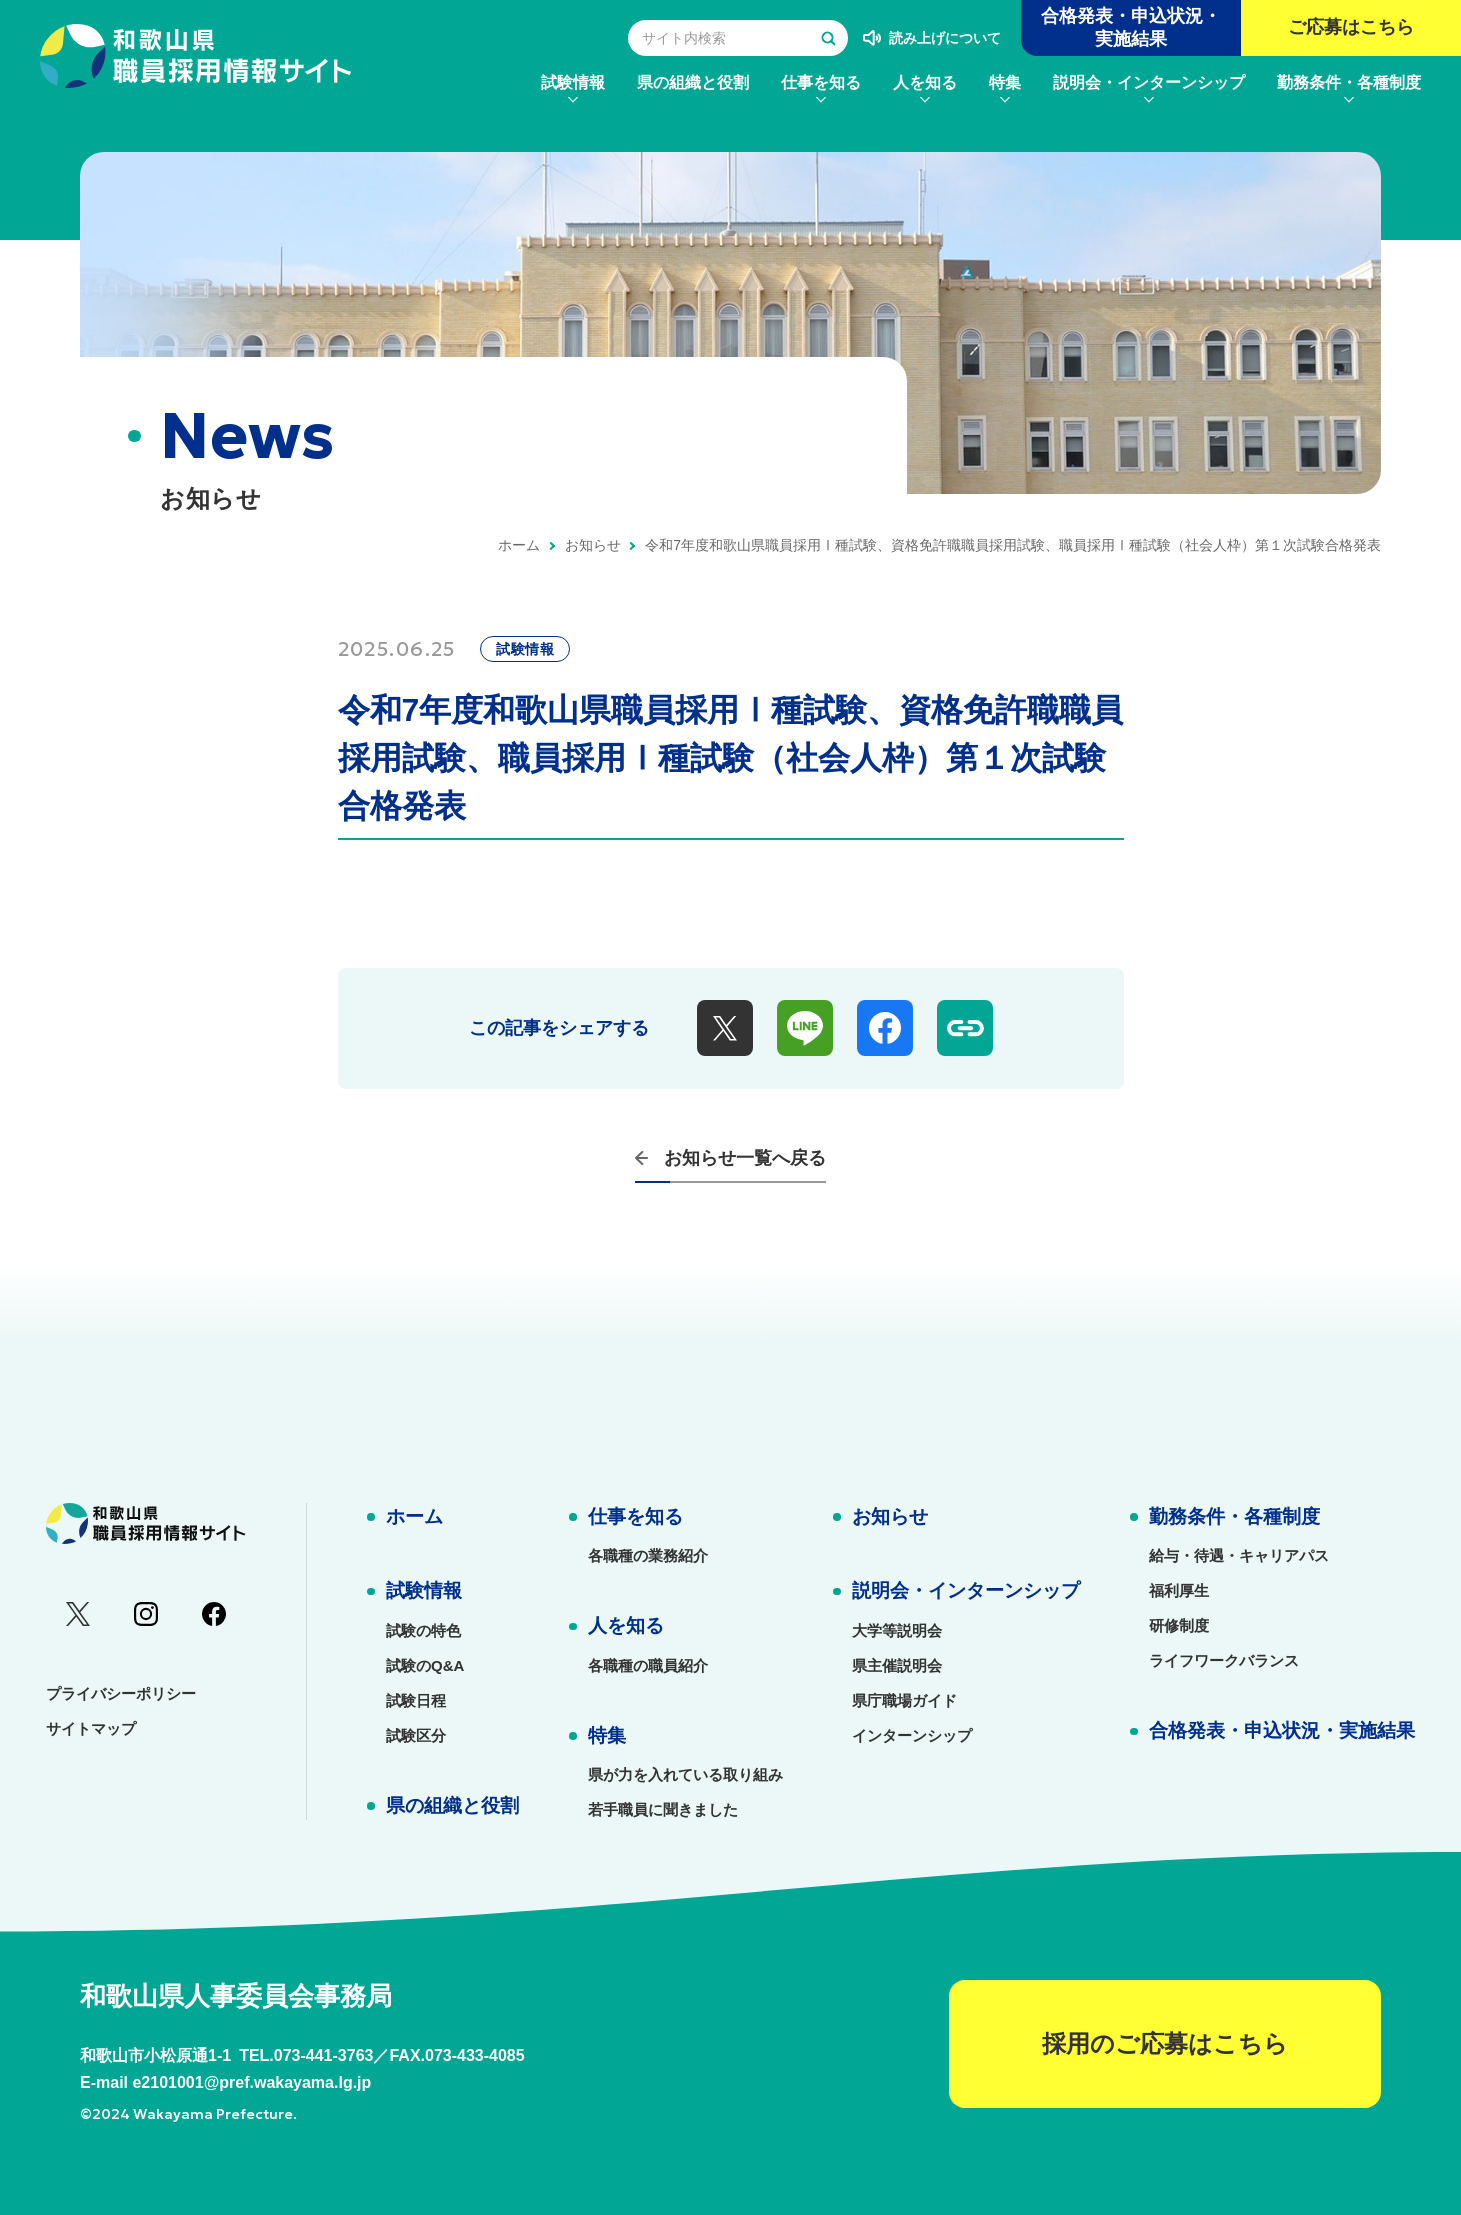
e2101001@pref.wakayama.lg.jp (251, 2082)
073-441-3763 (324, 2055)
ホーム (519, 545)
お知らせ (593, 545)
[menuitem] (573, 82)
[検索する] (828, 38)
